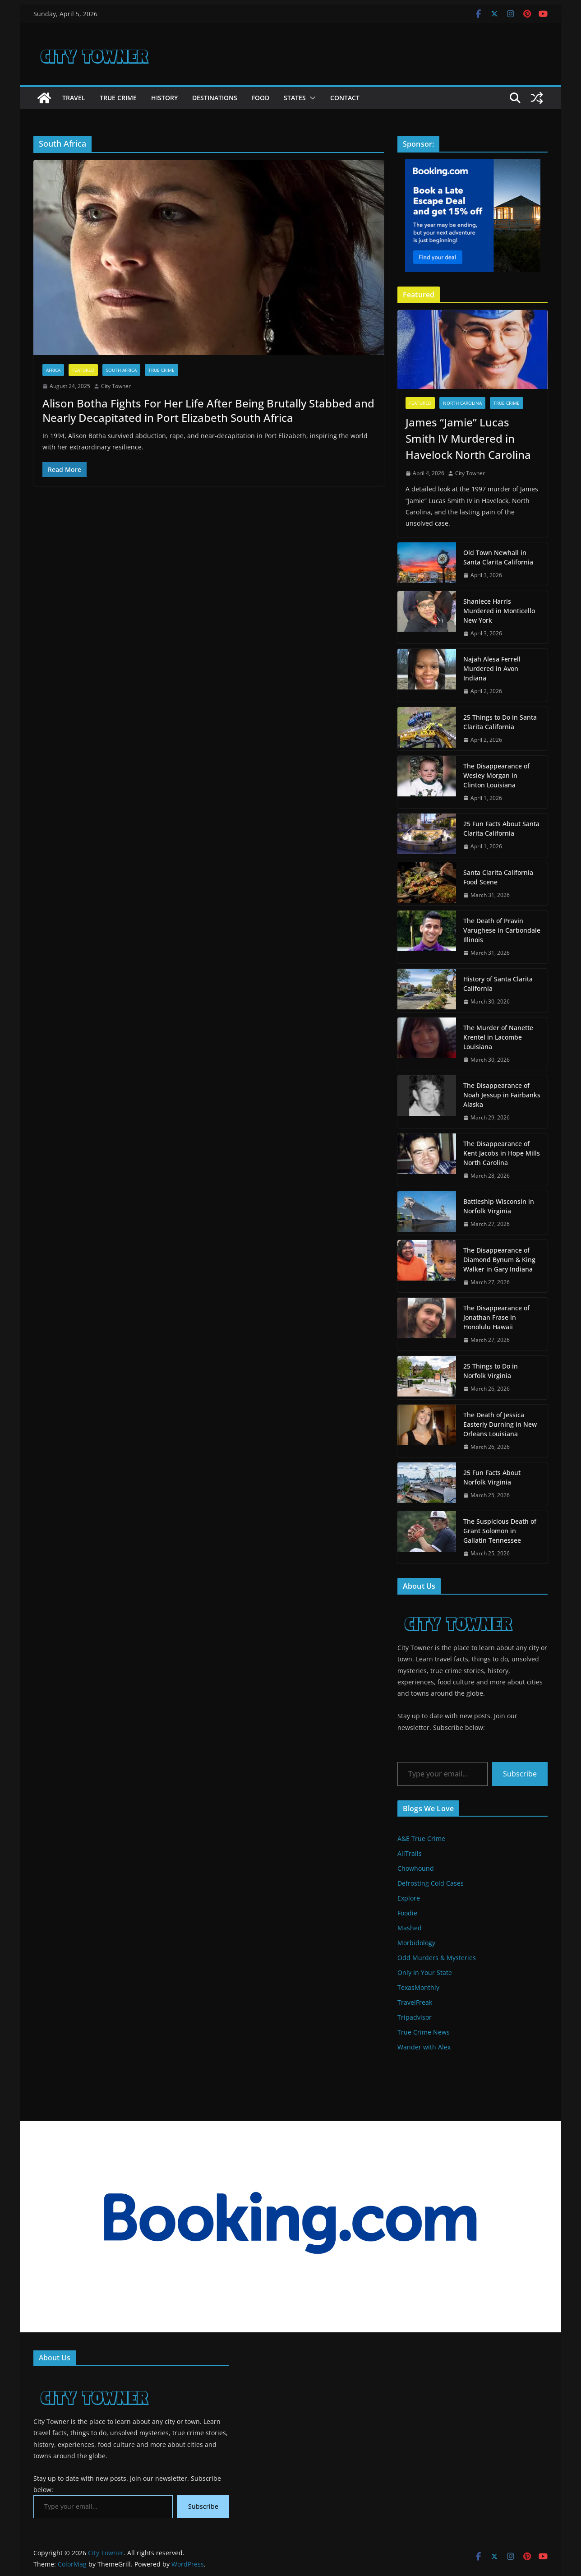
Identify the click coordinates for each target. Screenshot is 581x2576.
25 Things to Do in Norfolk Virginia (490, 1371)
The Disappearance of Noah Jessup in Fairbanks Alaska (501, 1095)
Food (260, 97)
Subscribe (520, 1774)
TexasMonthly (418, 1987)
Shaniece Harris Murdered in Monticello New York (499, 610)
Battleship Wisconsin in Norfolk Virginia (498, 1206)
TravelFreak (414, 2002)
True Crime (118, 97)
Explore (408, 1898)
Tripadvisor (414, 2017)
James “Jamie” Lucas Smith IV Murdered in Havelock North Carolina (468, 438)
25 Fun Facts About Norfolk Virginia (492, 1477)
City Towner (116, 386)
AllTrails (409, 1853)
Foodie (407, 1913)
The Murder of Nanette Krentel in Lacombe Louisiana (498, 1037)
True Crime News (423, 2032)
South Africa (121, 370)
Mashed (409, 1928)
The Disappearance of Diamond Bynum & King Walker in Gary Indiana (499, 1259)
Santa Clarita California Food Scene (498, 877)
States (295, 97)
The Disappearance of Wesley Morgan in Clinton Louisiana (496, 775)
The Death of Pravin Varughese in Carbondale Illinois (501, 930)
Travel (73, 97)
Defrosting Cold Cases (430, 1883)
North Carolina (462, 403)
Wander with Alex (424, 2047)
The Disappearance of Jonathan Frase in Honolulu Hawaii (496, 1317)
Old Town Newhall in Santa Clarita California (498, 557)
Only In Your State (424, 1972)
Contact (345, 97)
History (164, 97)
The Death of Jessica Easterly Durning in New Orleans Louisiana (500, 1424)
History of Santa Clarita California (498, 984)
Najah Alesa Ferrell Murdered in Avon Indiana (492, 668)
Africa (53, 370)
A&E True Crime (421, 1838)
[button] (311, 98)
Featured (83, 370)
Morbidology (416, 1942)
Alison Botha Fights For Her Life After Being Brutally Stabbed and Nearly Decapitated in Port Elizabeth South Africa (208, 410)
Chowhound (415, 1868)
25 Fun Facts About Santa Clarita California (501, 828)
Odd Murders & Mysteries (436, 1957)
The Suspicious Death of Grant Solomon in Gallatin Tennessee (499, 1531)
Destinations (214, 97)
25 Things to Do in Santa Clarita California (500, 722)
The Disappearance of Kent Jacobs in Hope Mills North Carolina (501, 1153)
